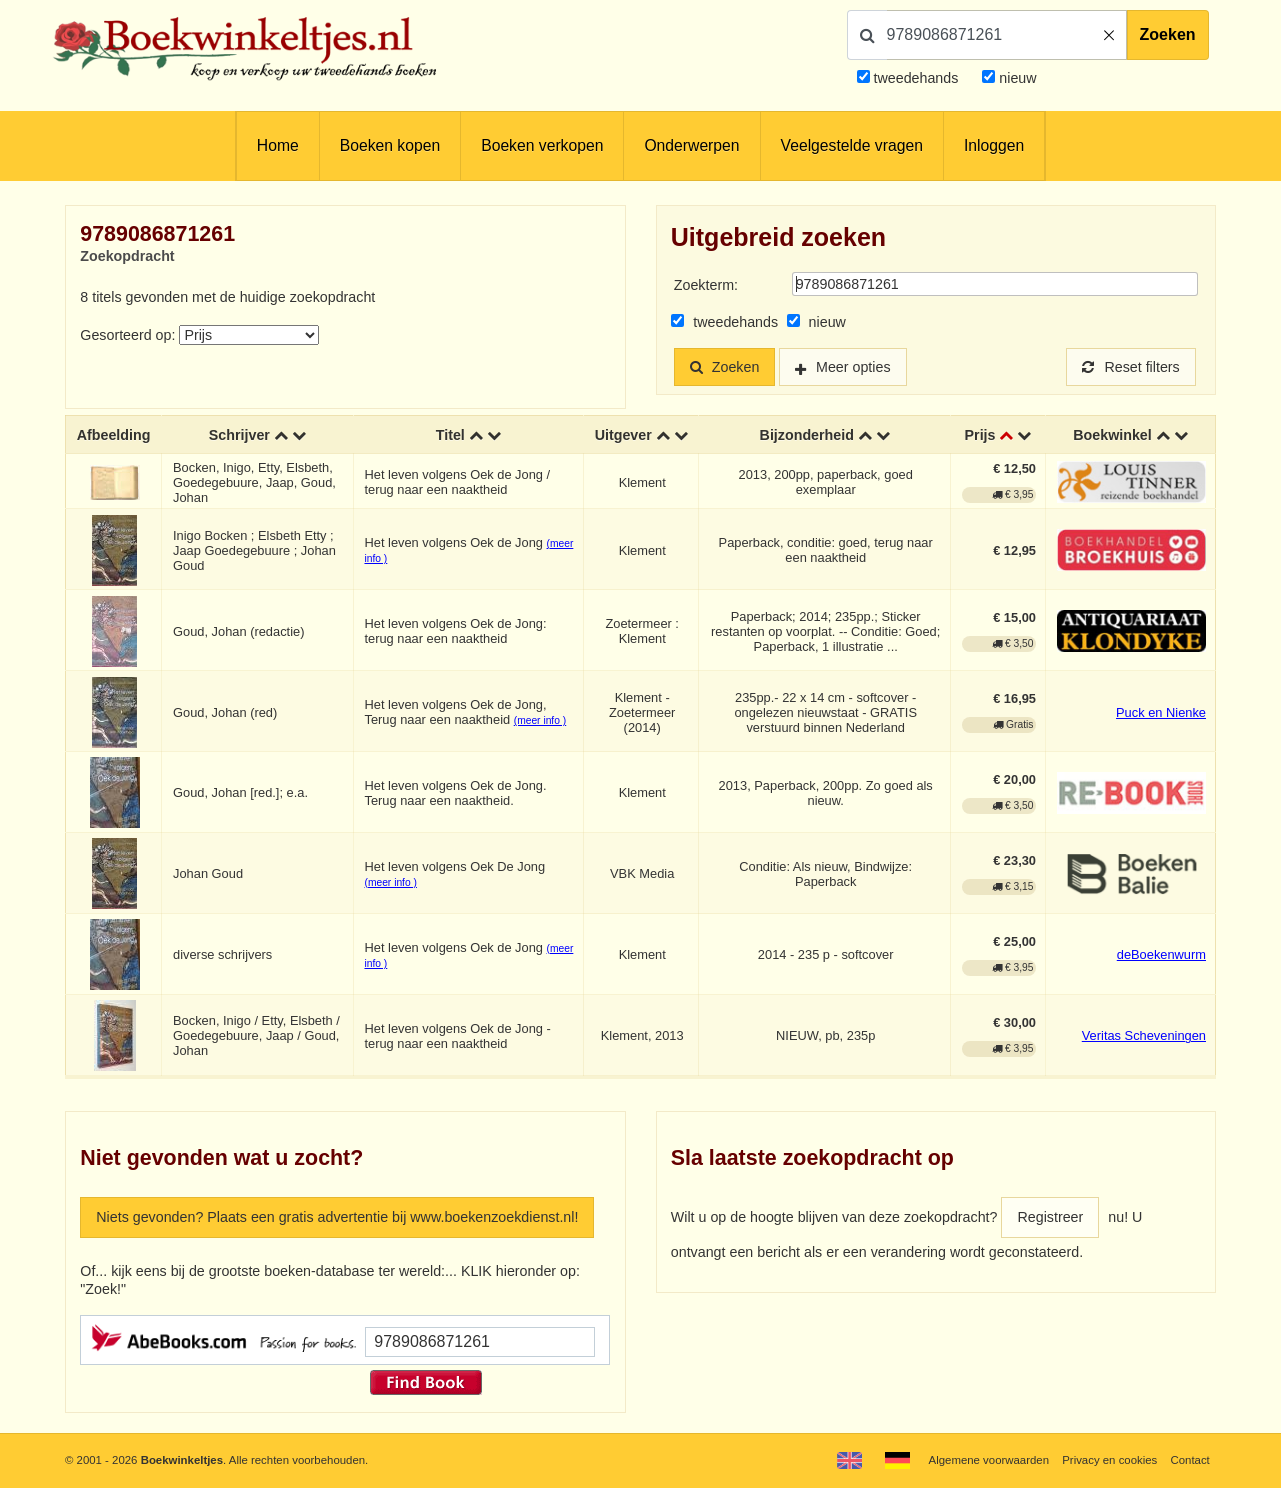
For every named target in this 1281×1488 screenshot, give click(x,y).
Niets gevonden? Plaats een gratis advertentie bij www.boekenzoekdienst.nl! (337, 1217)
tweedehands (916, 78)
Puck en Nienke (1161, 712)
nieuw (1015, 78)
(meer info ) (540, 720)
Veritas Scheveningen (1144, 1036)
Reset (1131, 367)
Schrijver (239, 435)
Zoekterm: (706, 285)
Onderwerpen (691, 145)
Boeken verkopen (542, 145)
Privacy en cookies (1109, 1460)
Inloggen (994, 145)
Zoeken (1168, 34)
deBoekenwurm (1161, 955)
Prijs (980, 435)
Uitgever (623, 435)
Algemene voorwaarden (989, 1460)
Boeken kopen (390, 145)
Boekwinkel (1112, 435)
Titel (450, 435)
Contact (1189, 1460)
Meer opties (853, 367)
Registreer (1050, 1217)
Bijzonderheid (807, 435)
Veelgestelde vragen (852, 145)
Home (278, 145)
